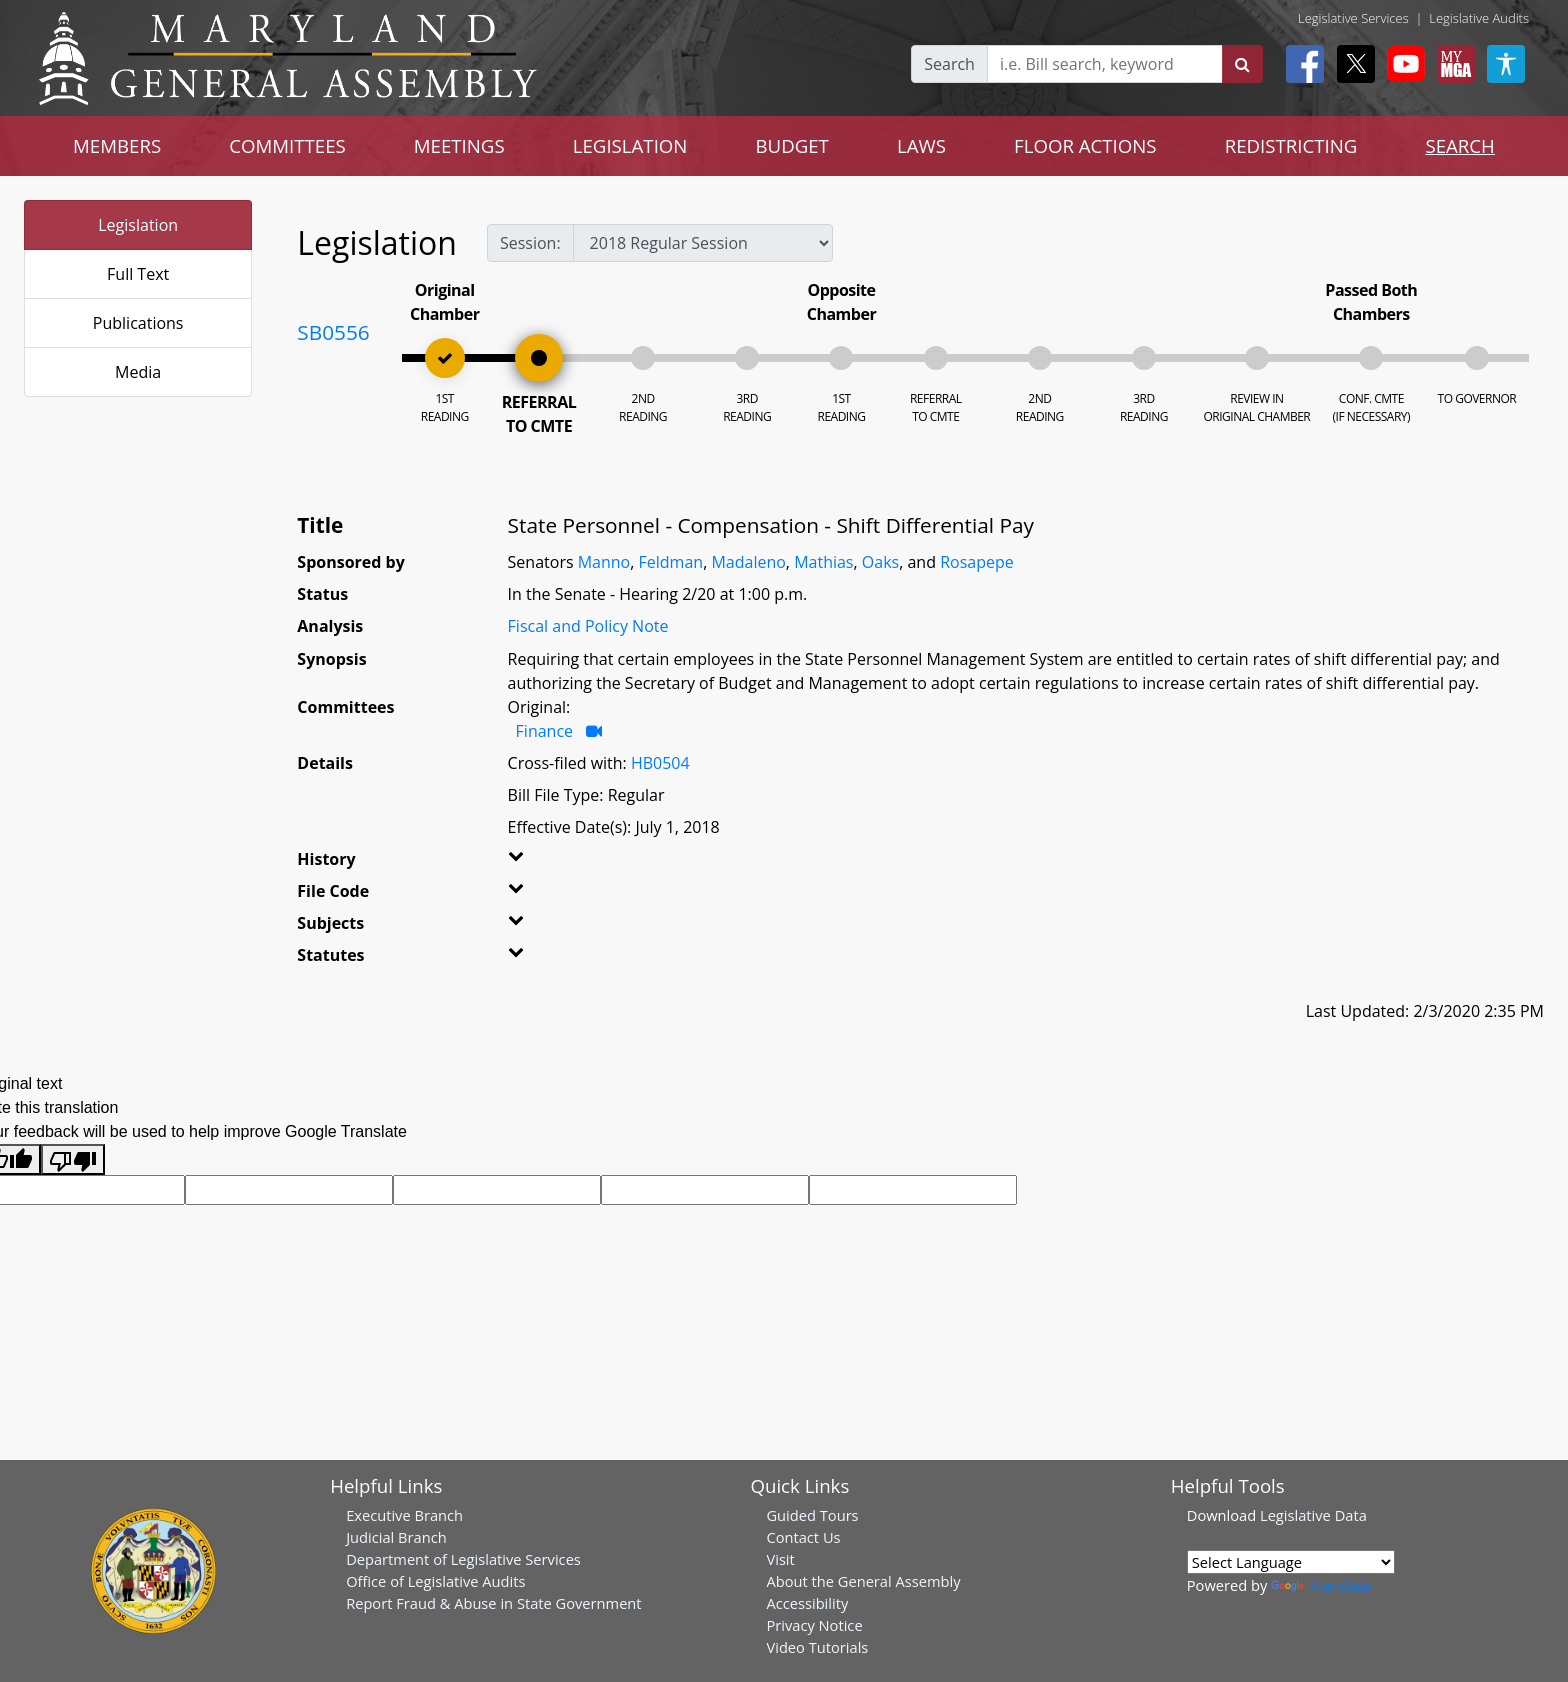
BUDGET (791, 145)
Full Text (138, 274)
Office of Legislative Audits (435, 1581)
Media (138, 372)
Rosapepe (977, 562)
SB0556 (333, 332)
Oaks (880, 562)
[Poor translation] (73, 1159)
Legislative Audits (1479, 18)
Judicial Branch (396, 1537)
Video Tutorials (817, 1647)
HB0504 (660, 763)
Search (949, 64)
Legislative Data (1313, 1515)
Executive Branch (404, 1515)
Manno (604, 562)
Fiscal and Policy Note (588, 626)
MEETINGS (459, 145)
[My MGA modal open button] (1452, 64)
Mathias (823, 562)
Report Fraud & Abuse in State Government (493, 1603)
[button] (545, 863)
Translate (1321, 1585)
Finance (544, 731)
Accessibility (807, 1603)
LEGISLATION (630, 145)
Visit (780, 1559)
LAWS (921, 145)
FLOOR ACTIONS (1085, 145)
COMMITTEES (287, 145)
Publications (138, 323)
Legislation (138, 225)
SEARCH (1459, 145)
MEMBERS (117, 145)
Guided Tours (812, 1515)
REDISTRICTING (1291, 145)
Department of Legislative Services (463, 1559)
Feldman (671, 562)
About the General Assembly (863, 1581)
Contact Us (803, 1537)
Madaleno (748, 562)
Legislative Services (1353, 18)
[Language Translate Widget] (1291, 1562)
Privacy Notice (814, 1625)
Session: (530, 243)
